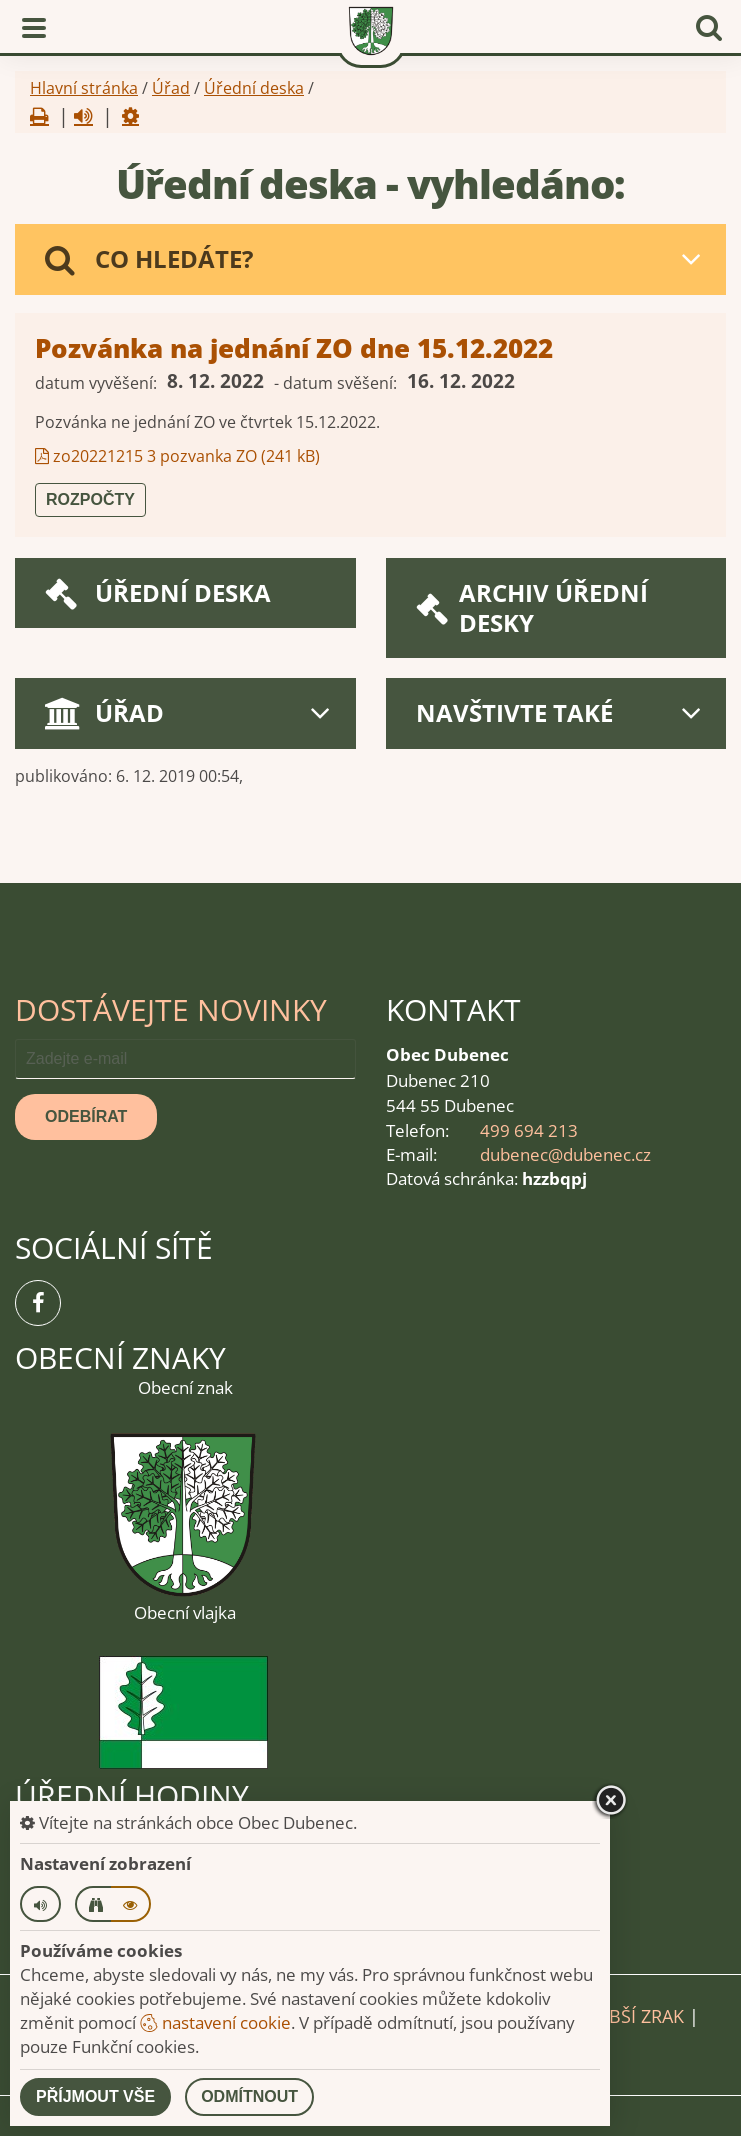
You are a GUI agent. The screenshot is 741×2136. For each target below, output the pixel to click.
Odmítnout (249, 2096)
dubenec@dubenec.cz (565, 1154)
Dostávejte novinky (171, 1009)
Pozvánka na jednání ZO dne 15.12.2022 (294, 348)
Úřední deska (254, 88)
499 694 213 (529, 1130)
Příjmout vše (95, 2096)
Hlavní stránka (84, 88)
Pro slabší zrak (611, 2016)
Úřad (171, 88)
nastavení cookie (215, 2022)
